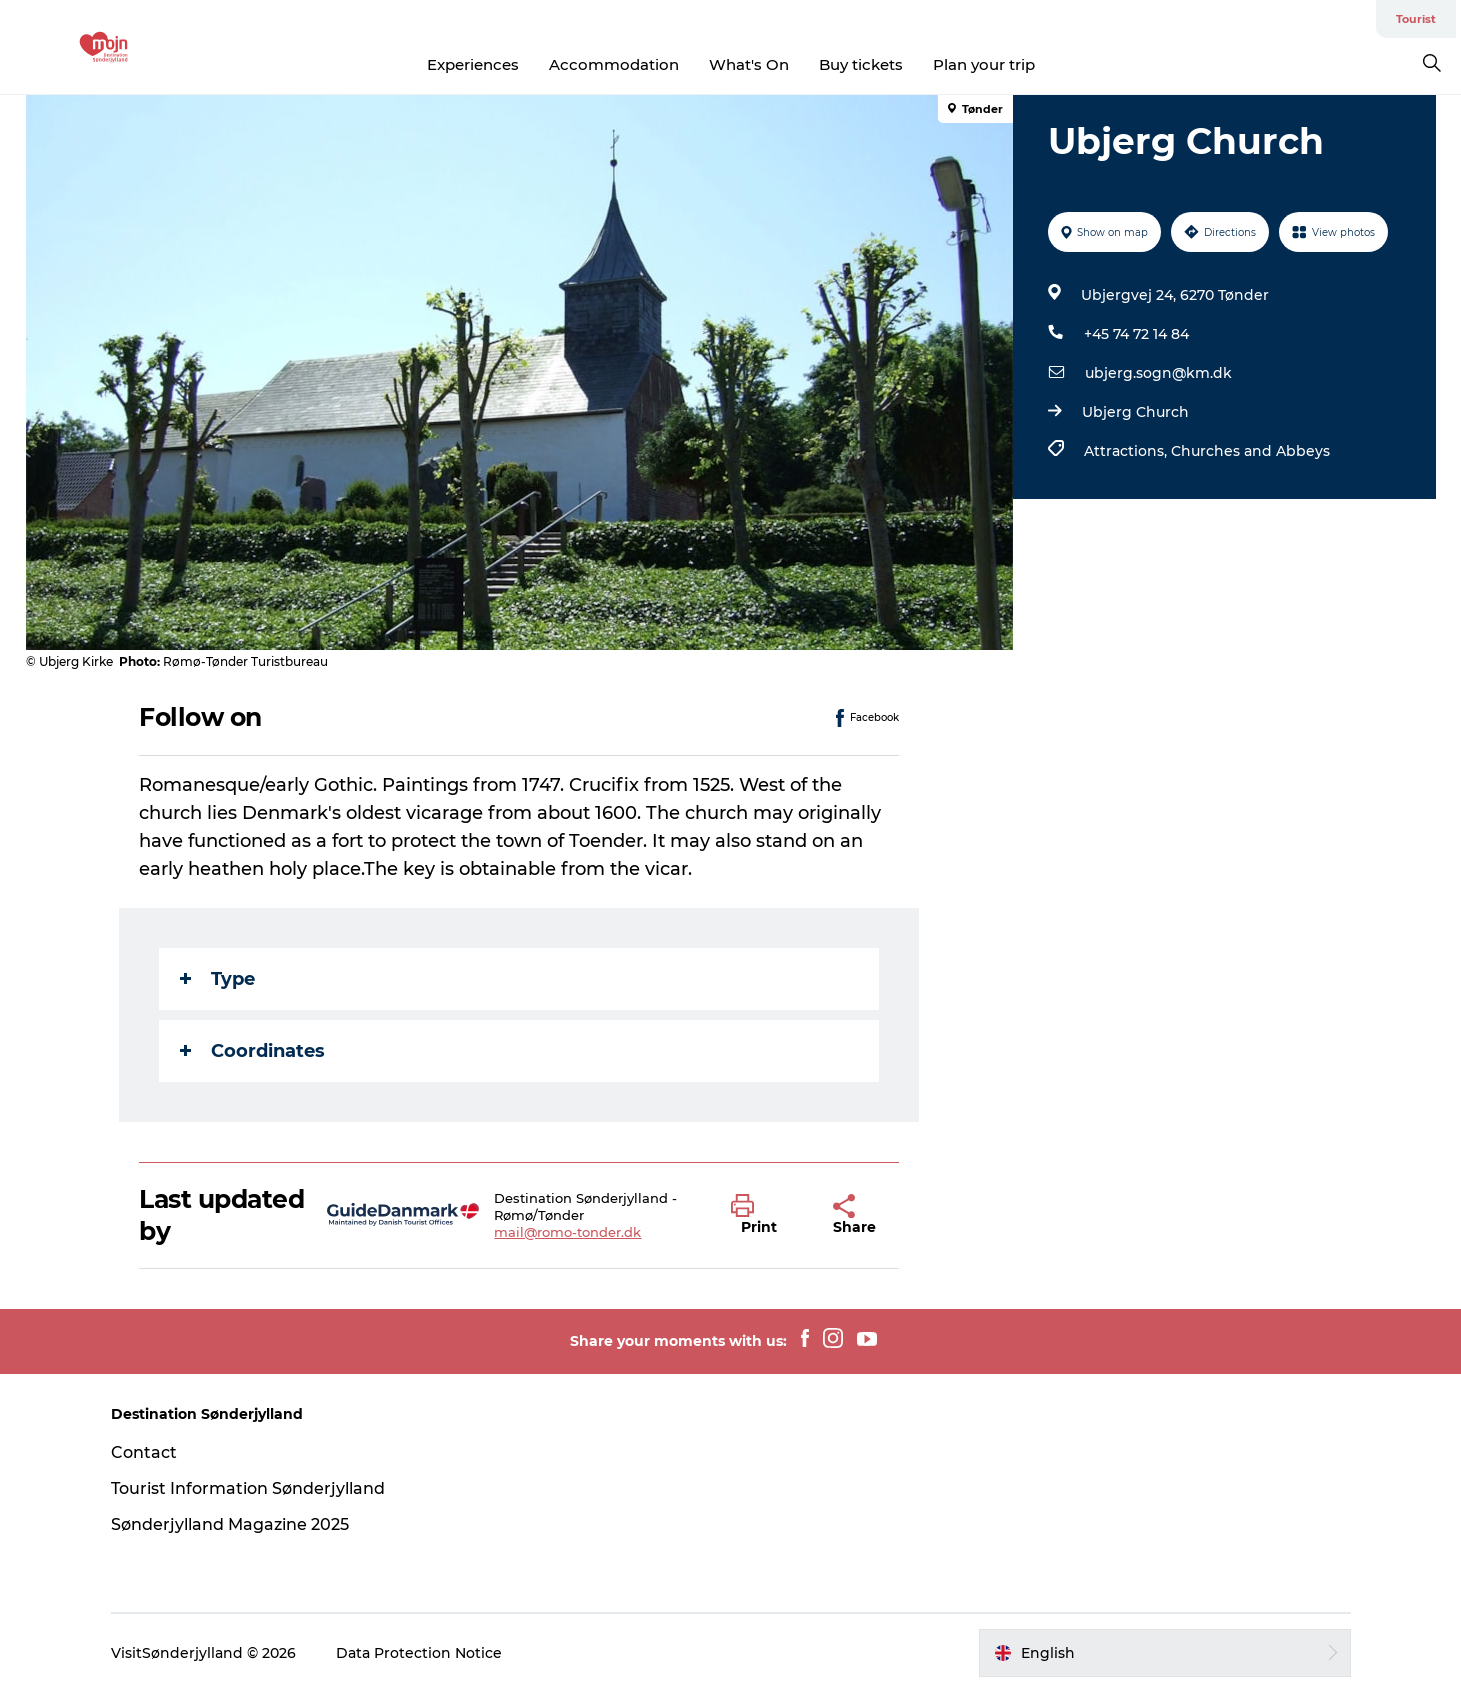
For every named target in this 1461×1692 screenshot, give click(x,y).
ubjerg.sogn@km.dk (1158, 373)
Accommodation (614, 64)
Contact (144, 1452)
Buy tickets (861, 64)
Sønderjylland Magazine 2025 (230, 1524)
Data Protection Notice (419, 1653)
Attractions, (1127, 451)
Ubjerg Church (1135, 412)
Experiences (473, 64)
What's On (749, 64)
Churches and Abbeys (1250, 451)
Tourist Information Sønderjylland (248, 1488)
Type (217, 979)
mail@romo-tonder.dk (567, 1232)
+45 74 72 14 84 (1136, 334)
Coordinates (252, 1051)
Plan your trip (984, 64)
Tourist (1416, 19)
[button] (766, 1215)
